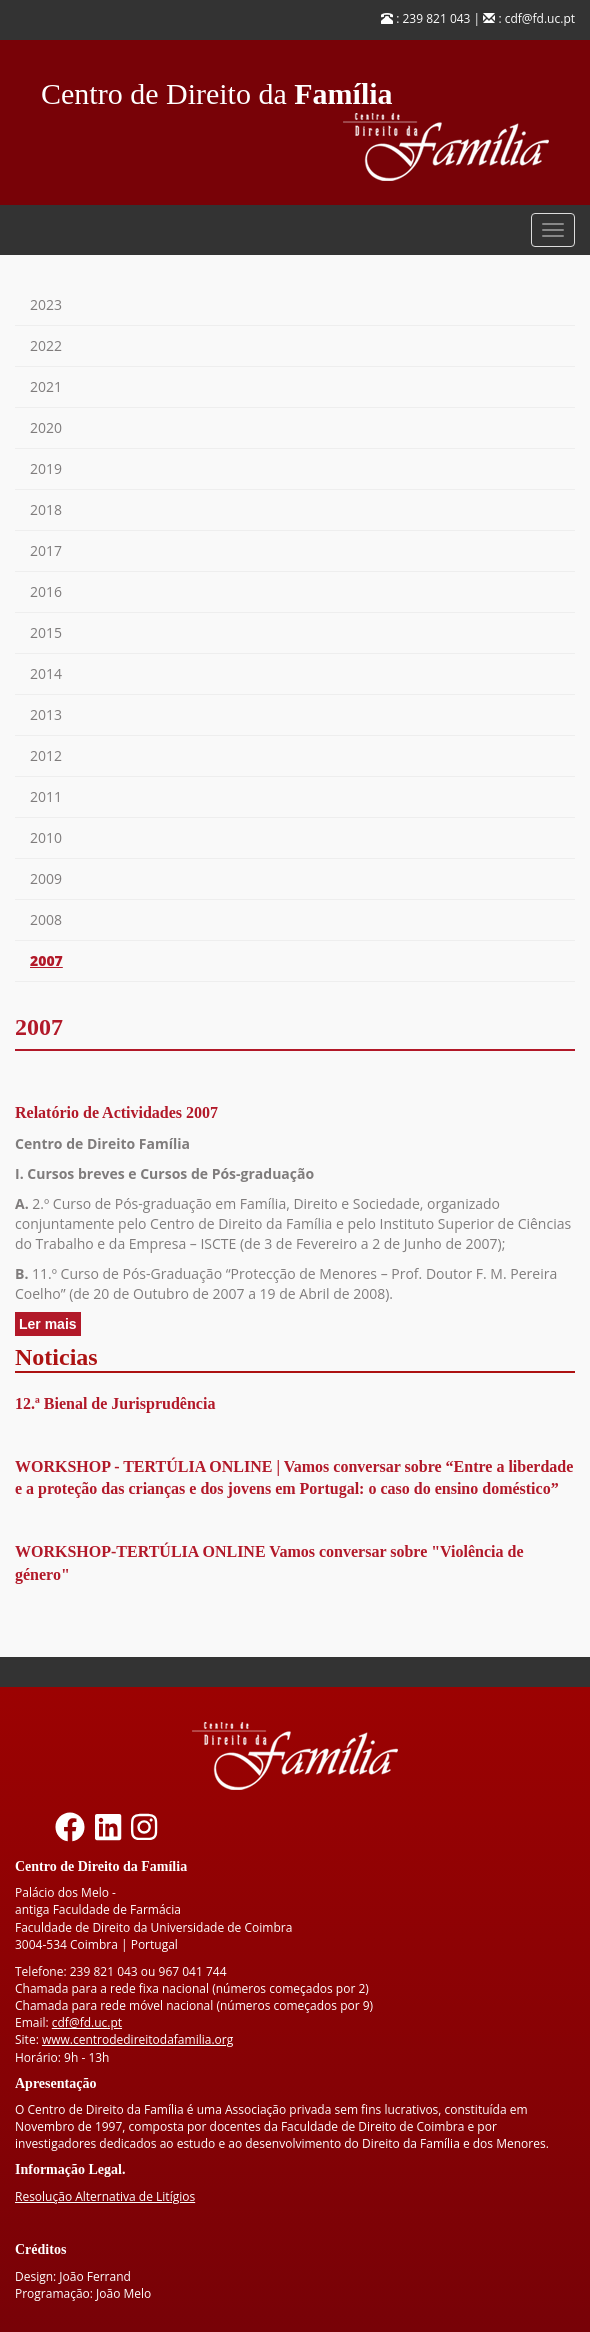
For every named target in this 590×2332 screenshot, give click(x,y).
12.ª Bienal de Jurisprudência (115, 1403)
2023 (46, 304)
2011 (46, 796)
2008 (46, 919)
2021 (46, 386)
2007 (46, 960)
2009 (46, 878)
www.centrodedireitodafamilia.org (137, 2039)
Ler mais (50, 1325)
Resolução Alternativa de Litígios (105, 2196)
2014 (46, 673)
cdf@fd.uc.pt (87, 2022)
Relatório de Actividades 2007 (116, 1112)
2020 (46, 427)
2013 (46, 714)
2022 (46, 345)
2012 (46, 755)
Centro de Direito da (217, 88)
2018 (46, 509)
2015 (46, 632)
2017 (46, 550)
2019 (46, 468)
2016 (46, 591)
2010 (46, 837)
